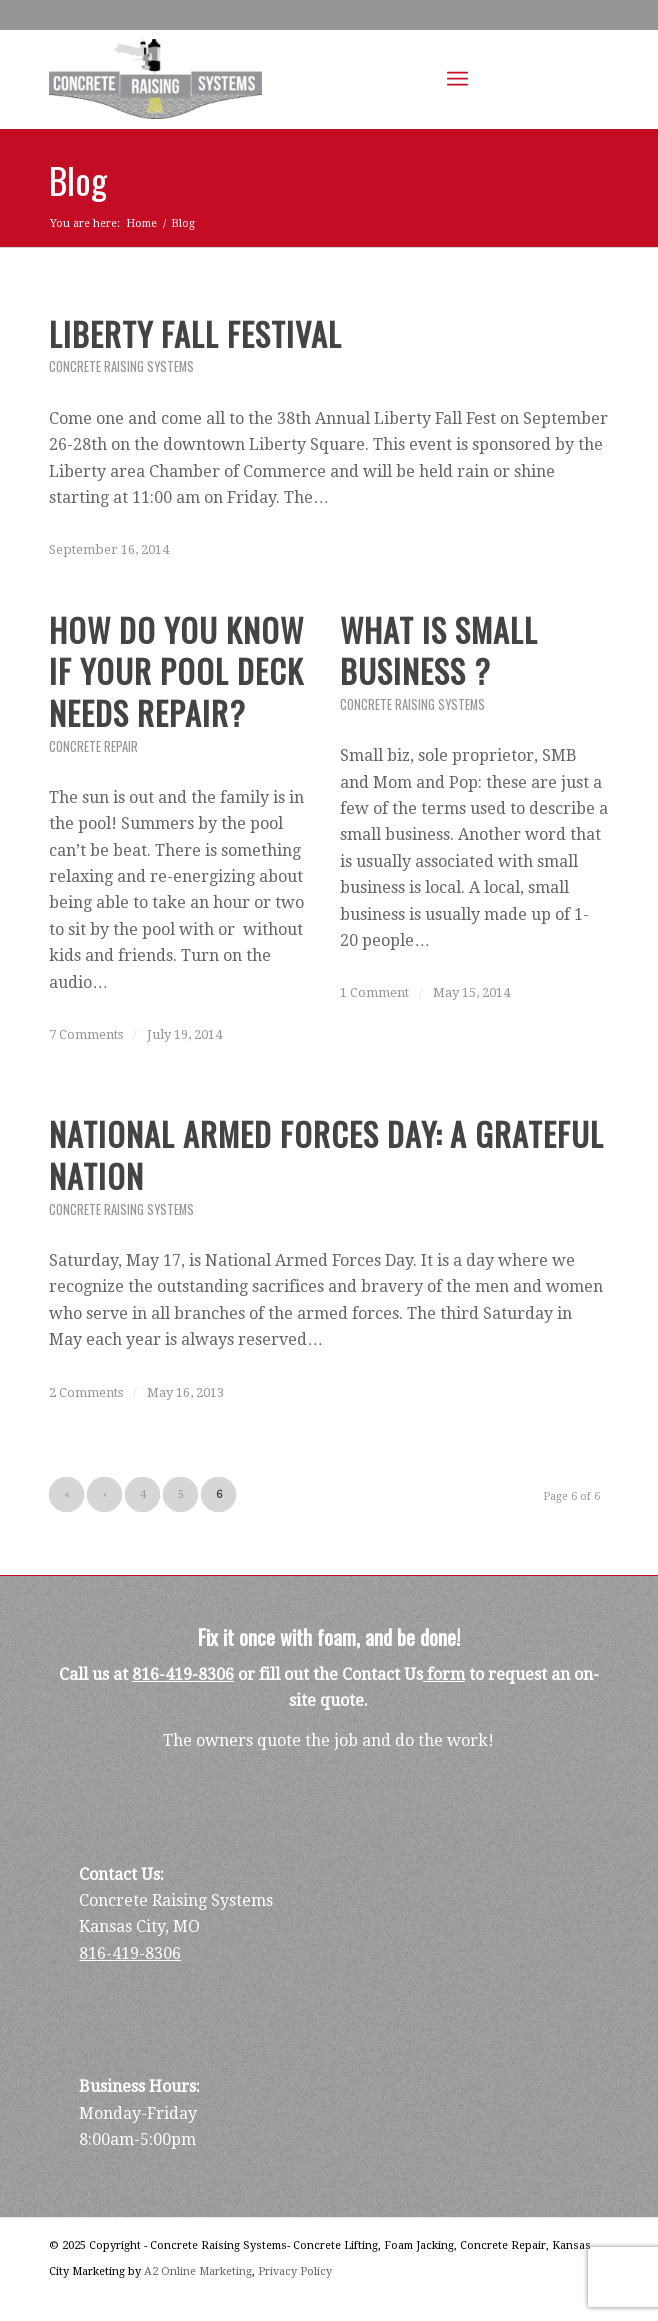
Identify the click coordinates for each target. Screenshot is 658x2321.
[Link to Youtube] (594, 79)
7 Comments (86, 1034)
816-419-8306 (183, 1674)
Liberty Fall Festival (195, 333)
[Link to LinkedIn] (564, 79)
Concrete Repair (93, 746)
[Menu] (457, 79)
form (444, 1674)
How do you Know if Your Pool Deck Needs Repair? (176, 671)
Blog (78, 179)
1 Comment (374, 992)
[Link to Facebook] (534, 79)
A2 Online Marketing (198, 2271)
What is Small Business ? (439, 650)
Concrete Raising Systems (121, 366)
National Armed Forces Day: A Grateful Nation (326, 1154)
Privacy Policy (295, 2271)
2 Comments (86, 1392)
